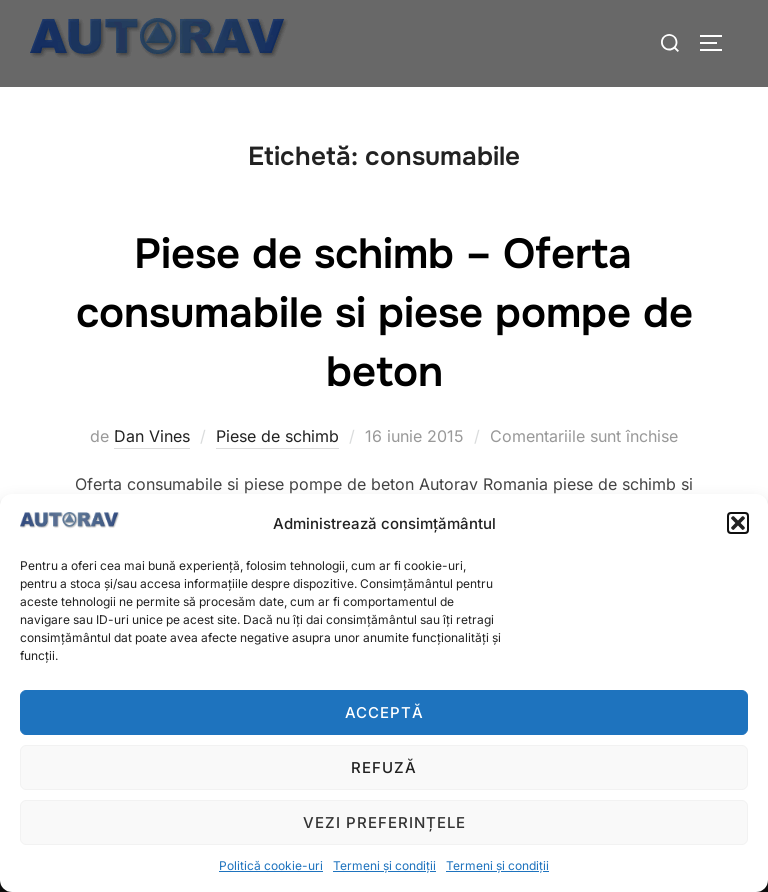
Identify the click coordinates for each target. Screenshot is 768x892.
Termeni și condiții (384, 865)
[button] (738, 523)
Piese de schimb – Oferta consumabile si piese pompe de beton (384, 313)
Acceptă (384, 712)
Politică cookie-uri (271, 865)
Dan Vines (152, 436)
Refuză (384, 767)
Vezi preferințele (384, 822)
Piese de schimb (277, 436)
